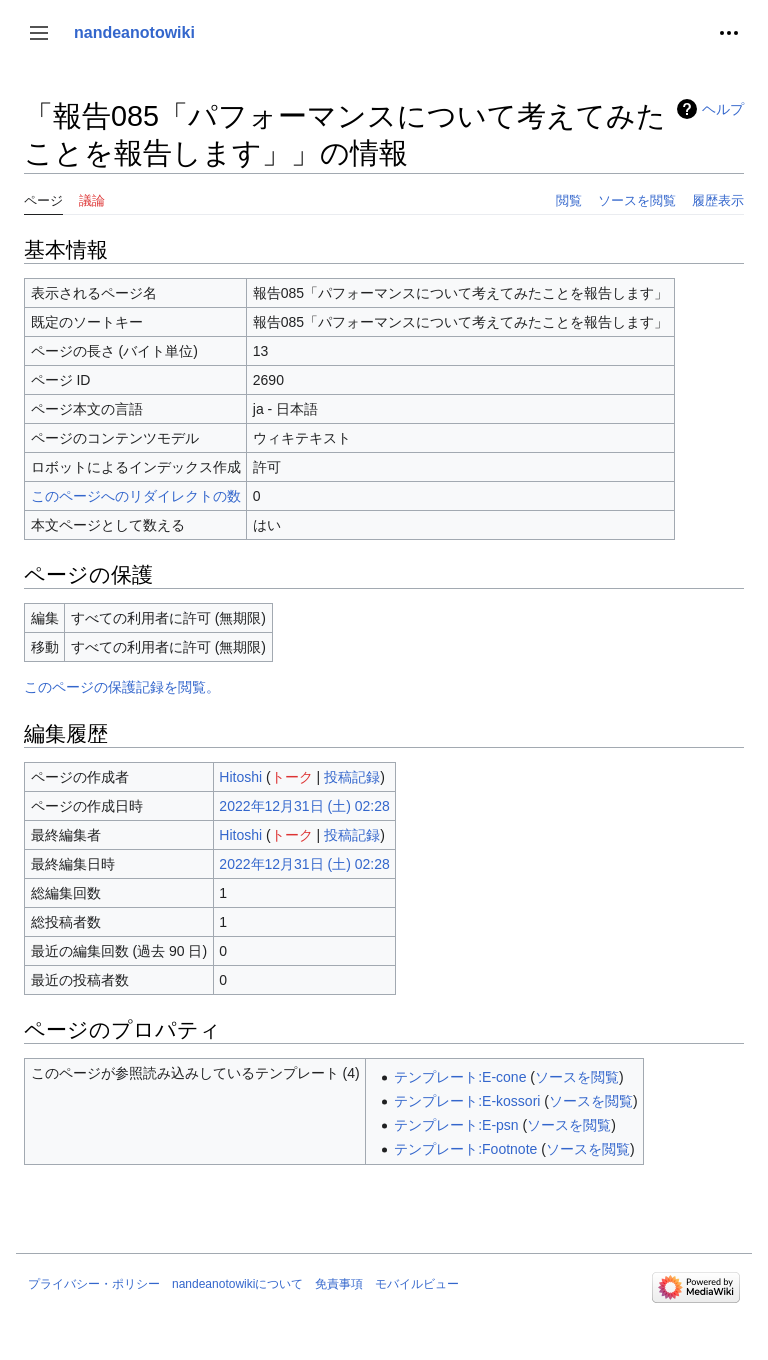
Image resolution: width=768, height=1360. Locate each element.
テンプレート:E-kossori (467, 1101)
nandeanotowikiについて (237, 1284)
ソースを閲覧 (577, 1077)
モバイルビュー (417, 1284)
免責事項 (339, 1284)
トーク (292, 777)
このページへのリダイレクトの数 (136, 496)
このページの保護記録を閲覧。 (122, 687)
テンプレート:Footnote (465, 1149)
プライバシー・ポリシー (94, 1284)
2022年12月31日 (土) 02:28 (304, 806)
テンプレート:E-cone (460, 1077)
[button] (39, 33)
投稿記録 (352, 777)
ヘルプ (723, 109)
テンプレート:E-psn (456, 1125)
